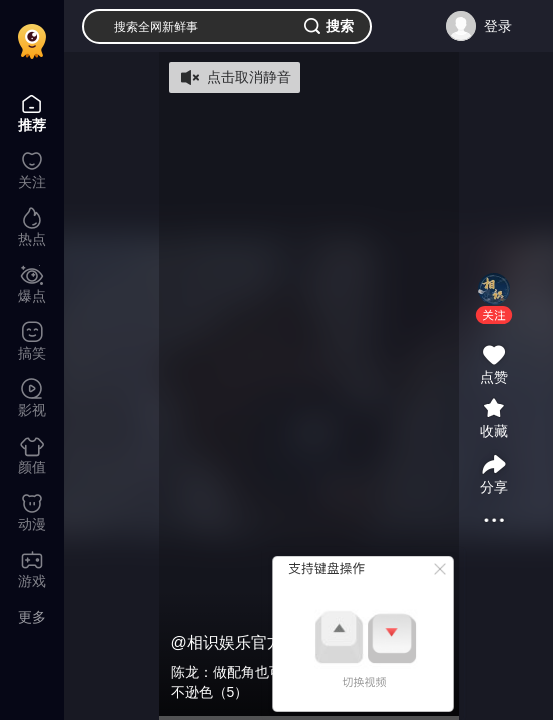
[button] (494, 315)
